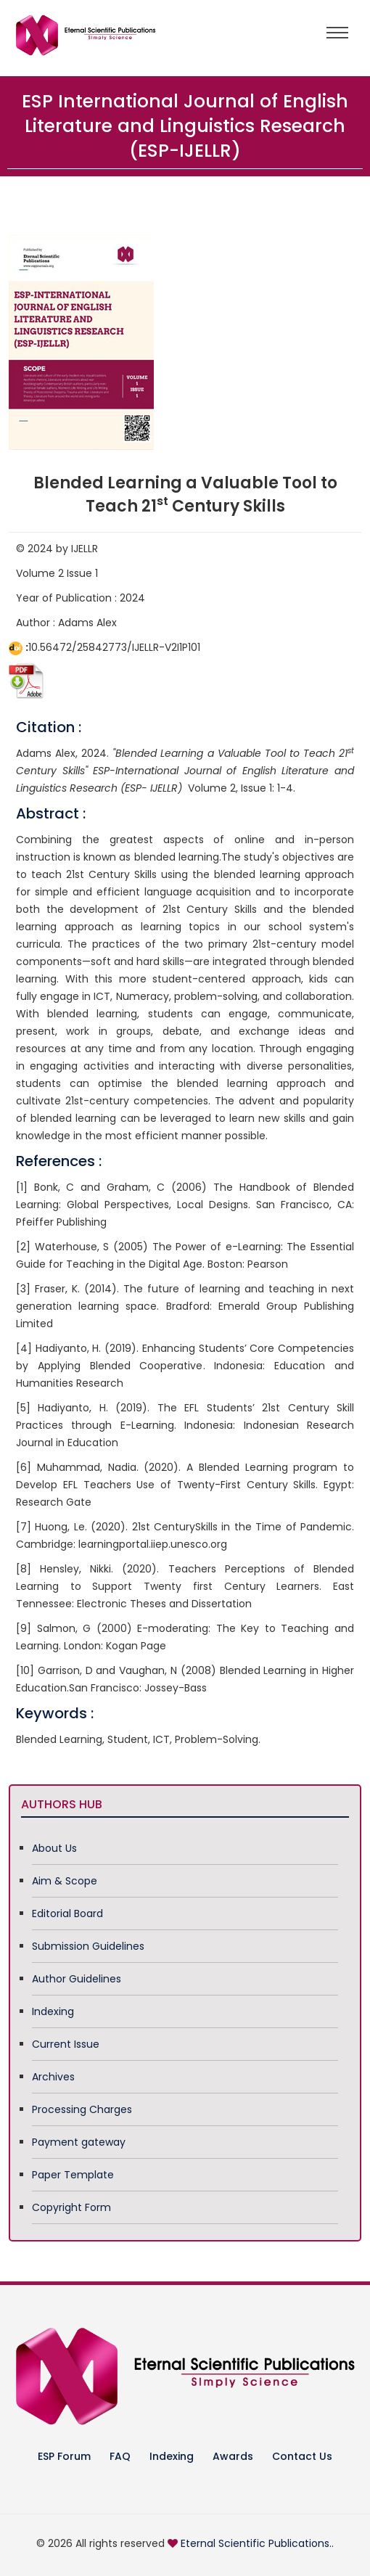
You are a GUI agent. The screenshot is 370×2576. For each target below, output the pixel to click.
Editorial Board (67, 1913)
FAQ (120, 2456)
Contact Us (302, 2456)
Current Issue (65, 2044)
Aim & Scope (64, 1881)
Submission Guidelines (88, 1946)
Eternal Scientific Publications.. (257, 2543)
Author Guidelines (76, 1979)
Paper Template (73, 2174)
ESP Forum (64, 2456)
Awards (233, 2456)
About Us (54, 1848)
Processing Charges (82, 2109)
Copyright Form (71, 2207)
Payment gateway (79, 2142)
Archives (53, 2077)
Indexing (53, 2011)
